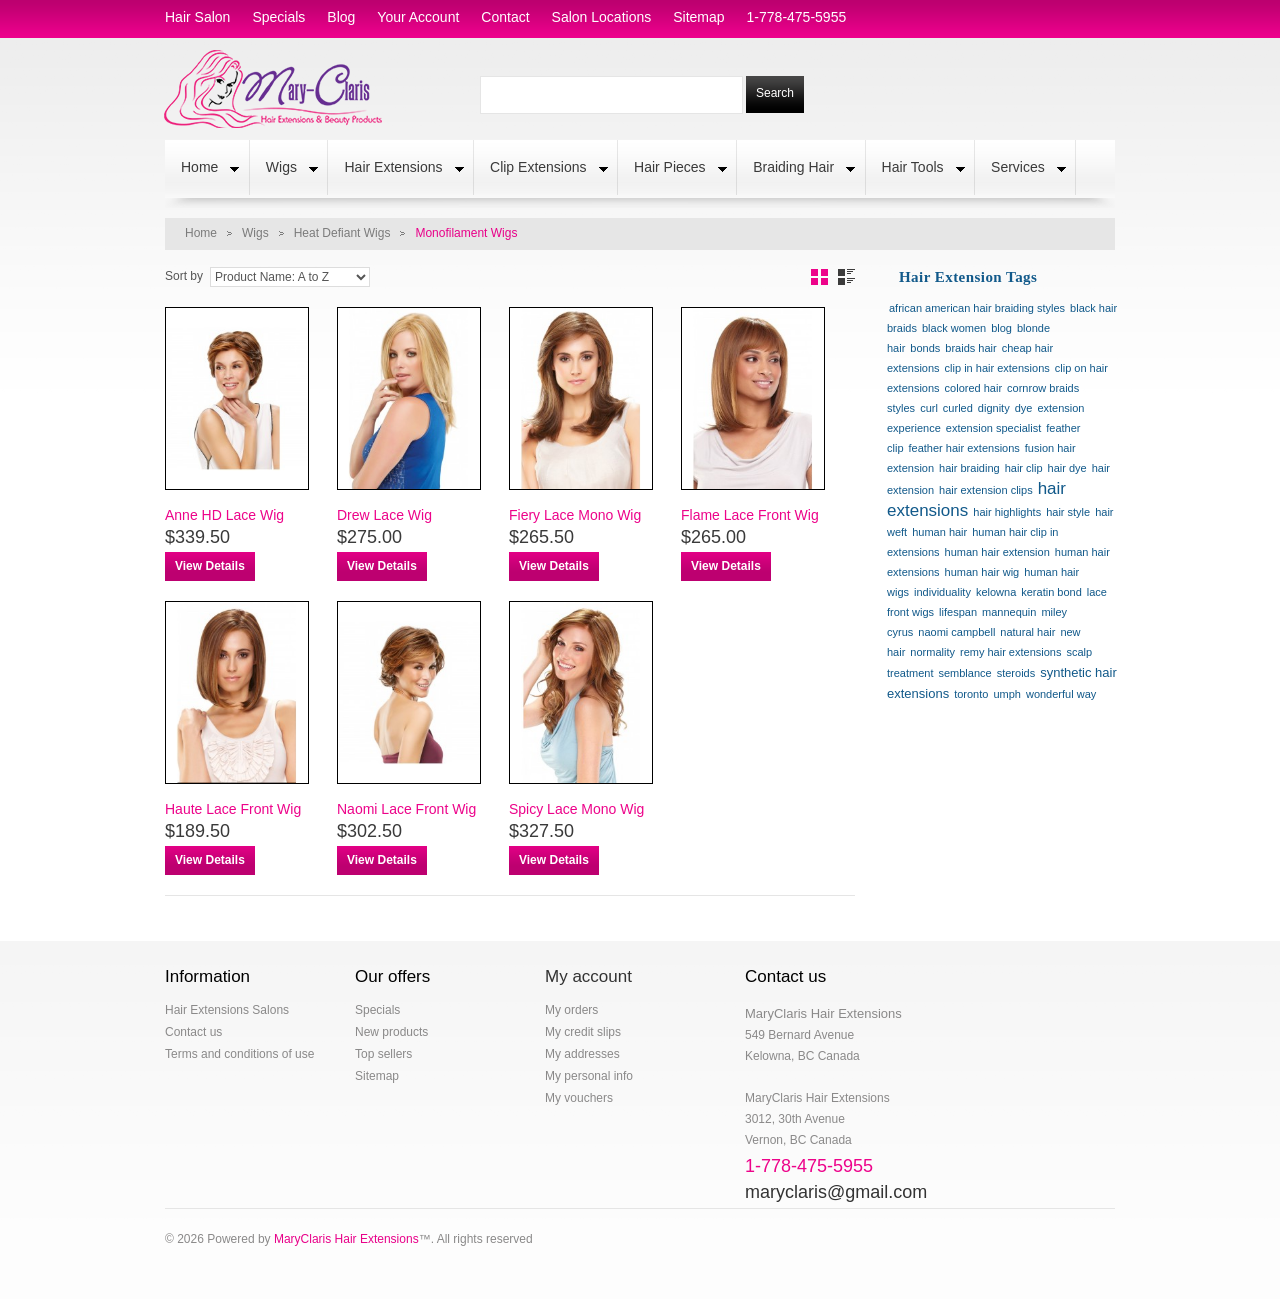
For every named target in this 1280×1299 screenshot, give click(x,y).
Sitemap (377, 1076)
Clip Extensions (541, 169)
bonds (925, 348)
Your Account (418, 17)
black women (954, 328)
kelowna (996, 592)
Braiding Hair (796, 169)
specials (278, 17)
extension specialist (993, 428)
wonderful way (1061, 694)
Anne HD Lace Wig (224, 515)
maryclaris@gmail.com (836, 1192)
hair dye (1067, 468)
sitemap (698, 17)
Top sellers (383, 1054)
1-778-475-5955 (797, 17)
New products (391, 1032)
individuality (942, 592)
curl (929, 408)
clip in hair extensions (997, 368)
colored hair (973, 388)
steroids (1016, 673)
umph (1007, 694)
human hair (939, 532)
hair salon (197, 17)
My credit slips (583, 1032)
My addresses (582, 1054)
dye (1024, 408)
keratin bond (1051, 592)
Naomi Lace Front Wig (406, 809)
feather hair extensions (964, 448)
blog (341, 17)
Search (775, 93)
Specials (377, 1010)
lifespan (958, 612)
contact (505, 17)
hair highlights (1007, 512)
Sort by (184, 276)
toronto (971, 694)
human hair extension (997, 552)
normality (932, 652)
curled (958, 408)
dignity (994, 408)
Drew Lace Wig (384, 515)
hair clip (1024, 468)
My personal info (589, 1076)
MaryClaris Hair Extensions (346, 1239)
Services (1020, 169)
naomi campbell (956, 632)
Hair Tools (915, 169)
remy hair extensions (1011, 652)
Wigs (284, 169)
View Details (210, 566)
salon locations (602, 17)
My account (588, 976)
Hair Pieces (672, 169)
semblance (964, 673)
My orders (571, 1010)
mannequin (1009, 612)
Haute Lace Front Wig (233, 809)
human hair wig (982, 572)
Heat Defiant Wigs (342, 233)
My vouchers (579, 1098)
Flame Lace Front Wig (750, 515)
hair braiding (969, 468)
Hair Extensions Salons (227, 1010)
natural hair (1027, 632)
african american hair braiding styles (977, 308)
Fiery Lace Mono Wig (575, 515)
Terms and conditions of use (239, 1054)
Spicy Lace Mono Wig (576, 809)
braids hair (970, 348)
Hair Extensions (395, 169)
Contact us (193, 1032)
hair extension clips (986, 490)
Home (202, 169)
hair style (1068, 512)
